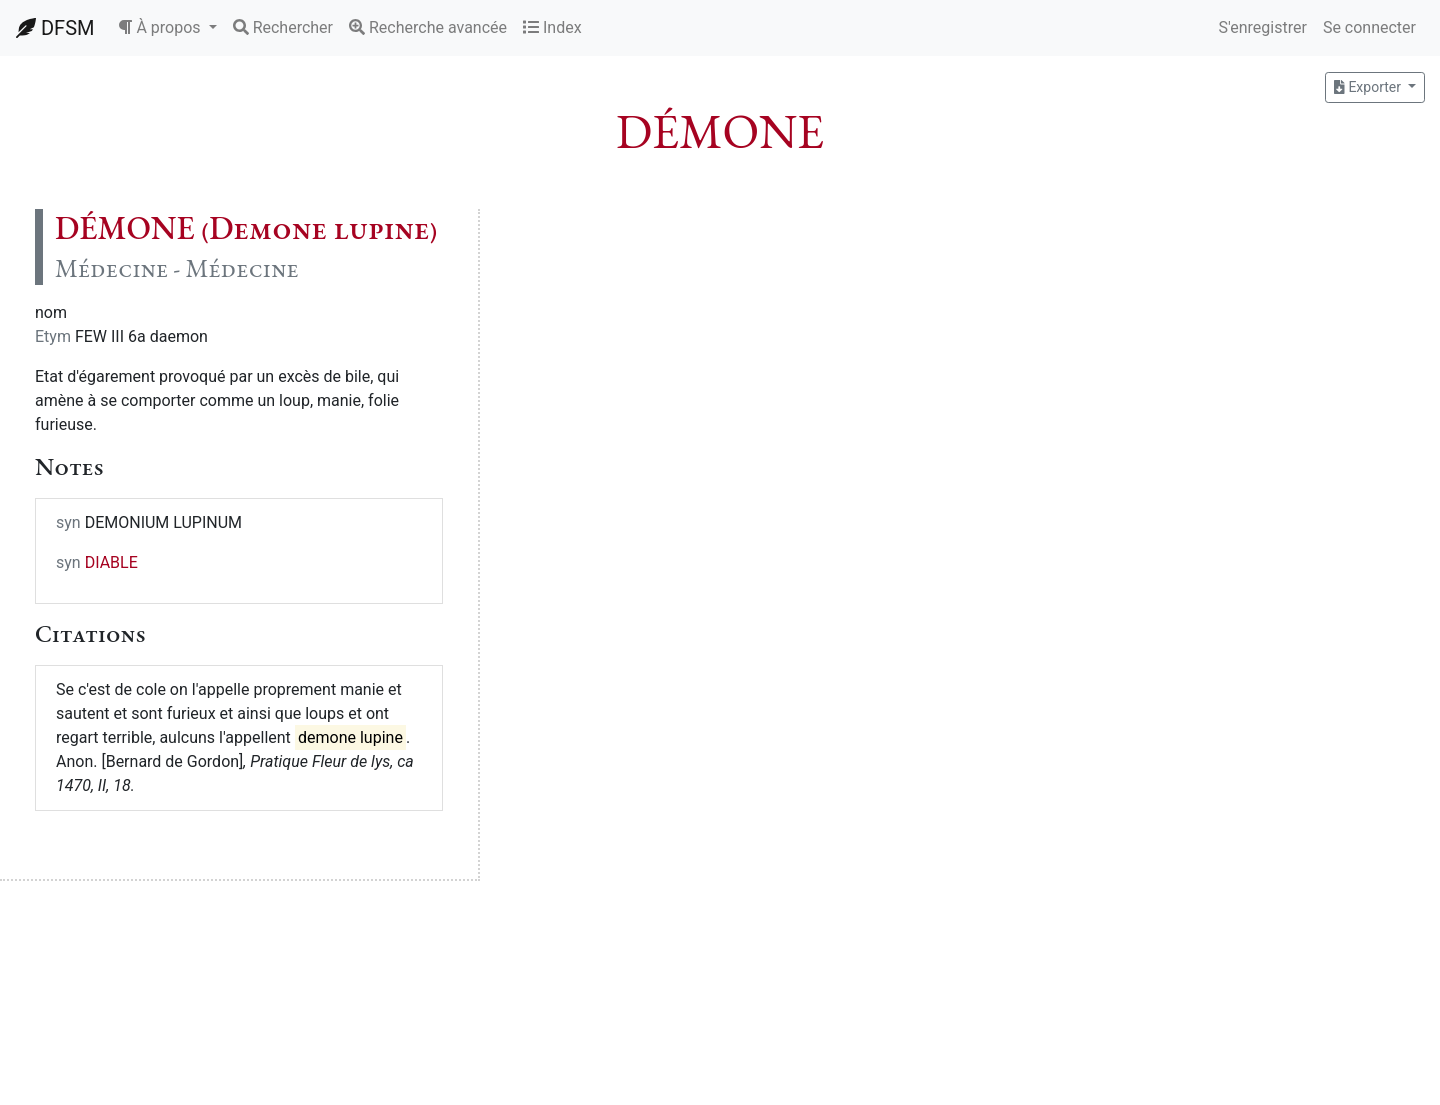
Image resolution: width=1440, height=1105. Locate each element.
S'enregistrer (1262, 27)
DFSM (55, 28)
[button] (167, 28)
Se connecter (1369, 27)
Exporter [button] (1369, 87)
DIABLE (111, 562)
